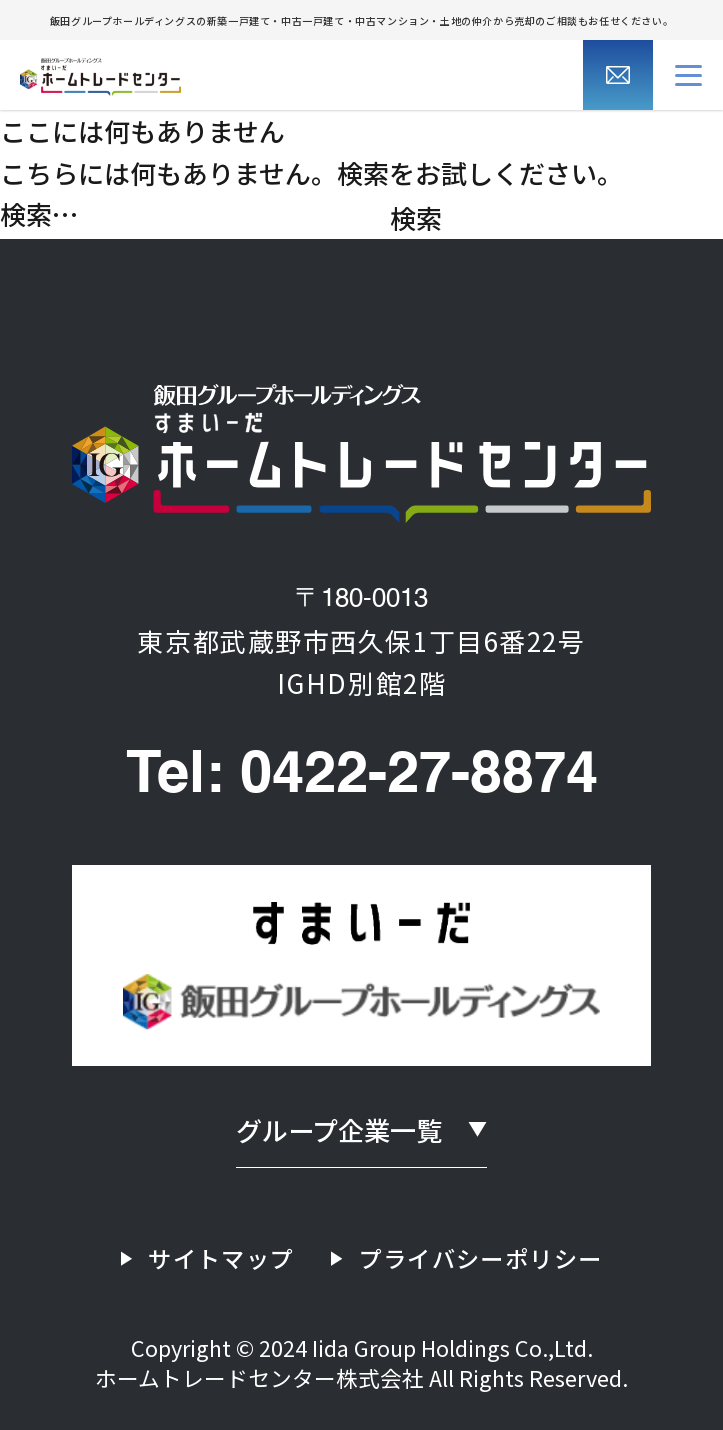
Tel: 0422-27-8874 (362, 776)
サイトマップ (221, 1258)
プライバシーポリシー (481, 1258)
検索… (39, 213)
